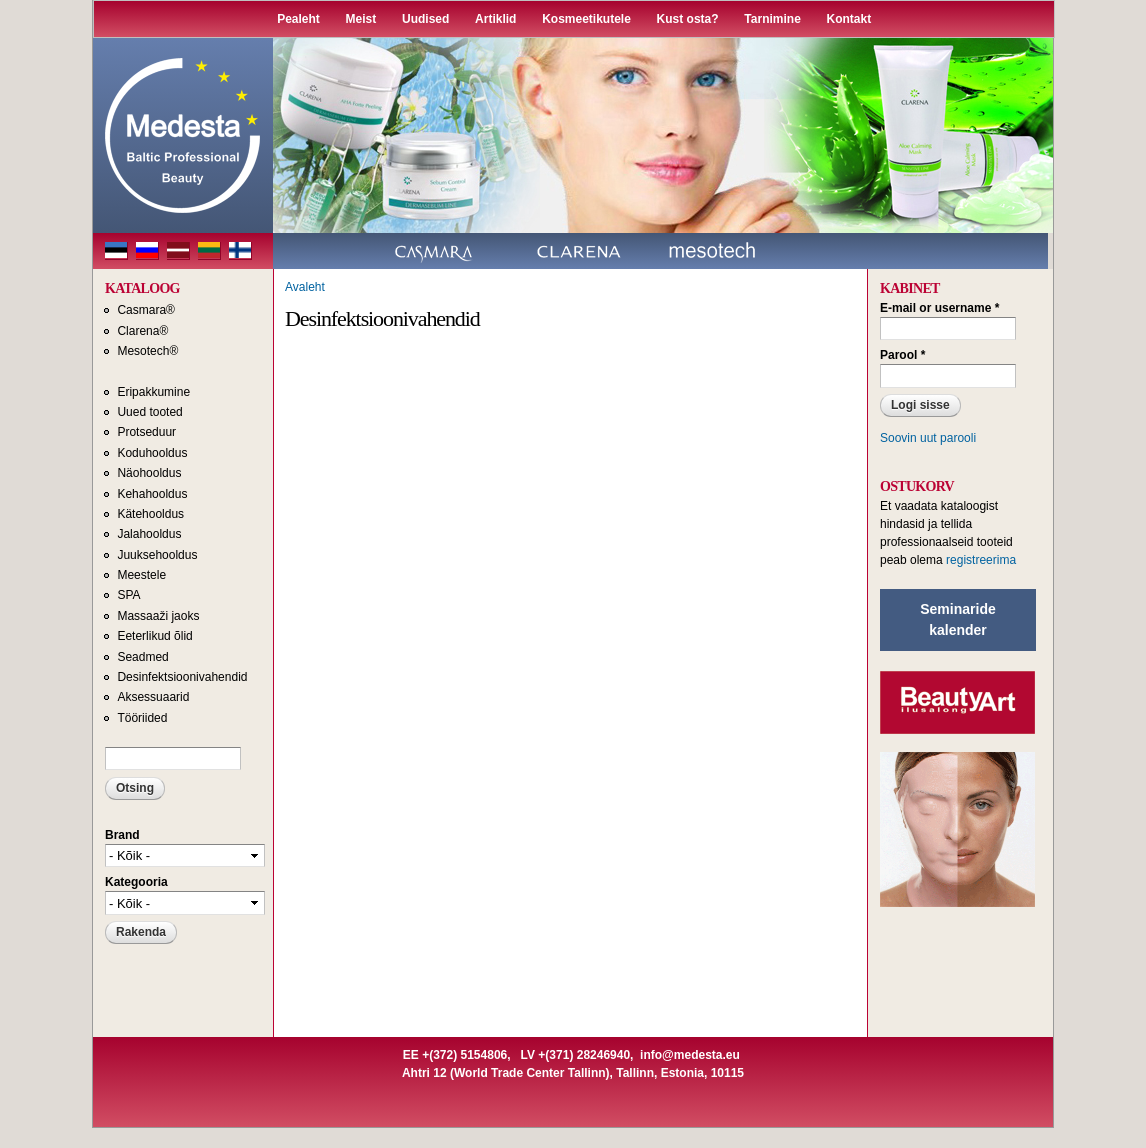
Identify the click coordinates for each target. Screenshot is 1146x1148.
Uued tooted (149, 412)
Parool (902, 355)
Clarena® (142, 331)
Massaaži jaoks (158, 616)
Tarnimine (772, 19)
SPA (128, 595)
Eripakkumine (153, 392)
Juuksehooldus (157, 555)
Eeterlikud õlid (154, 636)
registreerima (981, 560)
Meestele (141, 575)
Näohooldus (149, 473)
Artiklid (495, 19)
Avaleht (305, 287)
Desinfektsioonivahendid (182, 677)
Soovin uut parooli (928, 438)
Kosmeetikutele (586, 19)
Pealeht (298, 19)
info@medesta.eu (690, 1055)
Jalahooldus (149, 534)
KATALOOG (142, 288)
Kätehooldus (150, 514)
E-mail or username (939, 308)
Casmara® (146, 310)
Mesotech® (147, 351)
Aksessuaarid (153, 697)
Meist (361, 19)
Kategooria (136, 882)
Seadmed (142, 657)
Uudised (425, 19)
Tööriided (142, 718)
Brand (122, 835)
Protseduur (146, 432)
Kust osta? (688, 19)
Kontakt (849, 19)
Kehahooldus (152, 494)
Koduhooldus (152, 453)
